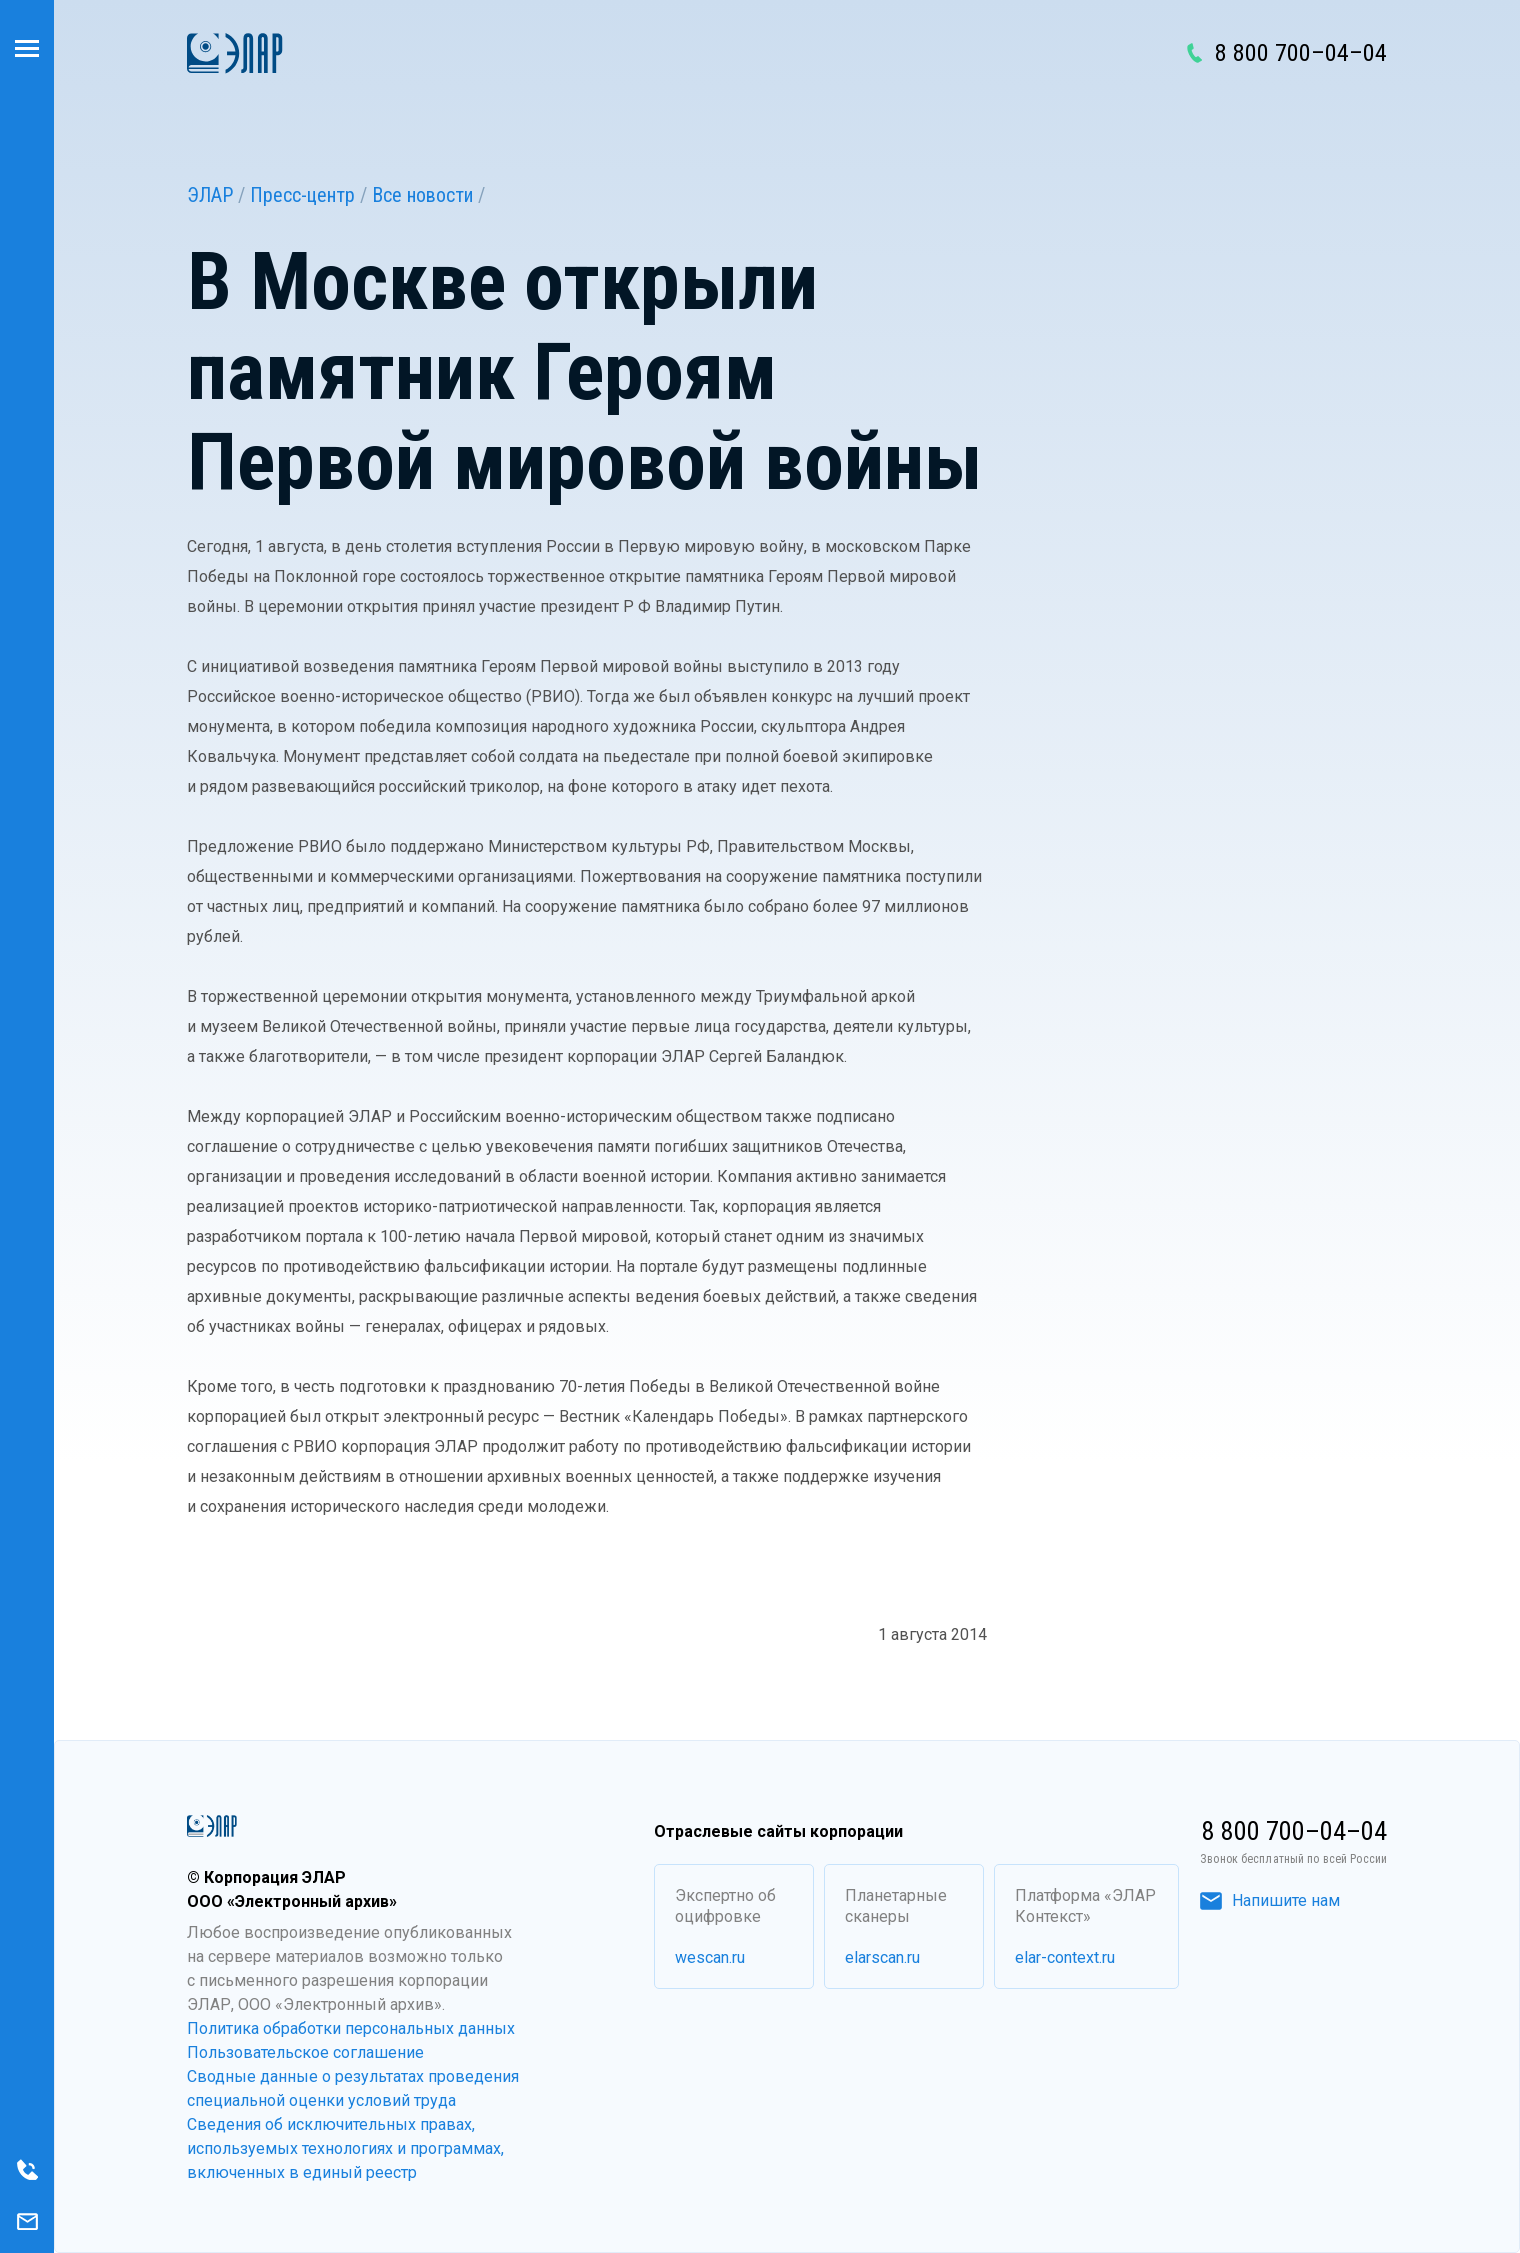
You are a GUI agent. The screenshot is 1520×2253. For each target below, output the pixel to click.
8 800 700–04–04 (1301, 53)
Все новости (422, 195)
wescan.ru (710, 1957)
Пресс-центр (302, 195)
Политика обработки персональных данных (351, 2028)
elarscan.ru (882, 1957)
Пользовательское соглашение (305, 2052)
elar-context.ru (1065, 1957)
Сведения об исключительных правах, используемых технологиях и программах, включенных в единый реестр (345, 2148)
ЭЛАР (210, 195)
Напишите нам (1270, 1900)
